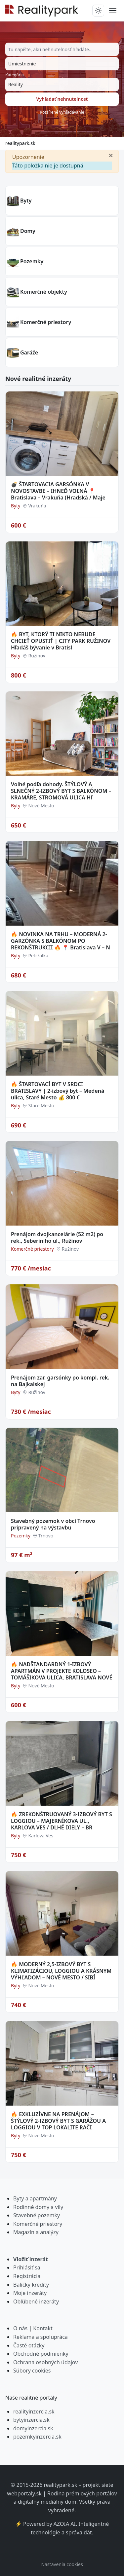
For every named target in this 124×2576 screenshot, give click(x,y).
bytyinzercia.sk (31, 2419)
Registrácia (26, 2276)
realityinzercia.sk (34, 2411)
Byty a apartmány (35, 2198)
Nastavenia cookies (62, 2564)
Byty (26, 200)
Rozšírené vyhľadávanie (62, 112)
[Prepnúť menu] (113, 11)
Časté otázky (28, 2345)
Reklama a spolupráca (40, 2336)
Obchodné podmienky (40, 2353)
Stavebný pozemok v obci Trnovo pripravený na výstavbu (53, 1524)
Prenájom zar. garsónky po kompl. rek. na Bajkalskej (60, 1381)
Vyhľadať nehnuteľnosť (62, 99)
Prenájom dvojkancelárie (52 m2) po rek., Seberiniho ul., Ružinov (57, 1237)
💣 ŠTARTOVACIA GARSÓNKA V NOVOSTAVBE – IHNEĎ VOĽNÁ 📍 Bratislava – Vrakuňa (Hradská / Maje (58, 491)
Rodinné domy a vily (38, 2207)
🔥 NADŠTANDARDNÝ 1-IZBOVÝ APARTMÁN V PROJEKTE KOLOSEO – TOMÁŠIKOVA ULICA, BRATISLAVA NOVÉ (61, 1671)
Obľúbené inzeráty (36, 2301)
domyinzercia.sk (33, 2428)
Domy (27, 231)
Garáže (29, 352)
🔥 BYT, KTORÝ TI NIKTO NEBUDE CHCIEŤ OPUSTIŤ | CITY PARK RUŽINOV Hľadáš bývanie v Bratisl (60, 641)
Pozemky (31, 261)
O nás (20, 2328)
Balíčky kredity (31, 2284)
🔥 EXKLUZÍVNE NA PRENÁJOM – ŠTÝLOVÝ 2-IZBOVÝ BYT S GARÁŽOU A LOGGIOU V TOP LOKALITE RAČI (58, 2121)
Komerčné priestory (45, 322)
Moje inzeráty (30, 2293)
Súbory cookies (32, 2370)
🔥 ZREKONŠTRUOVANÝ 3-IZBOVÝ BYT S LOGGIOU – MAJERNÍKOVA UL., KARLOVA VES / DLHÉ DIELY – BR (61, 1821)
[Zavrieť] (110, 155)
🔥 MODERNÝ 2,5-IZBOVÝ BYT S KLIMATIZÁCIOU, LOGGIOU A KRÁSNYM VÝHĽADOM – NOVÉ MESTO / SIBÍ (61, 1971)
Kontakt (43, 2328)
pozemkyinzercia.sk (37, 2436)
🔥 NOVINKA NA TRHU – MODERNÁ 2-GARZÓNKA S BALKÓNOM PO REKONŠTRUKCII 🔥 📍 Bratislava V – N (60, 941)
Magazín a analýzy (36, 2232)
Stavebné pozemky (36, 2215)
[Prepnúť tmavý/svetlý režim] (98, 11)
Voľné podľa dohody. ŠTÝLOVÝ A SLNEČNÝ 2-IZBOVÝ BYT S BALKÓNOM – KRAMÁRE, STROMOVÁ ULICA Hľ (61, 791)
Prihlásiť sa (26, 2267)
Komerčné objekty (43, 291)
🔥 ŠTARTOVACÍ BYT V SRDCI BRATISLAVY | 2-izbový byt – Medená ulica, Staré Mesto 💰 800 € (57, 1091)
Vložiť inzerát (30, 2259)
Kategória (14, 75)
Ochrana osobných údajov (45, 2362)
